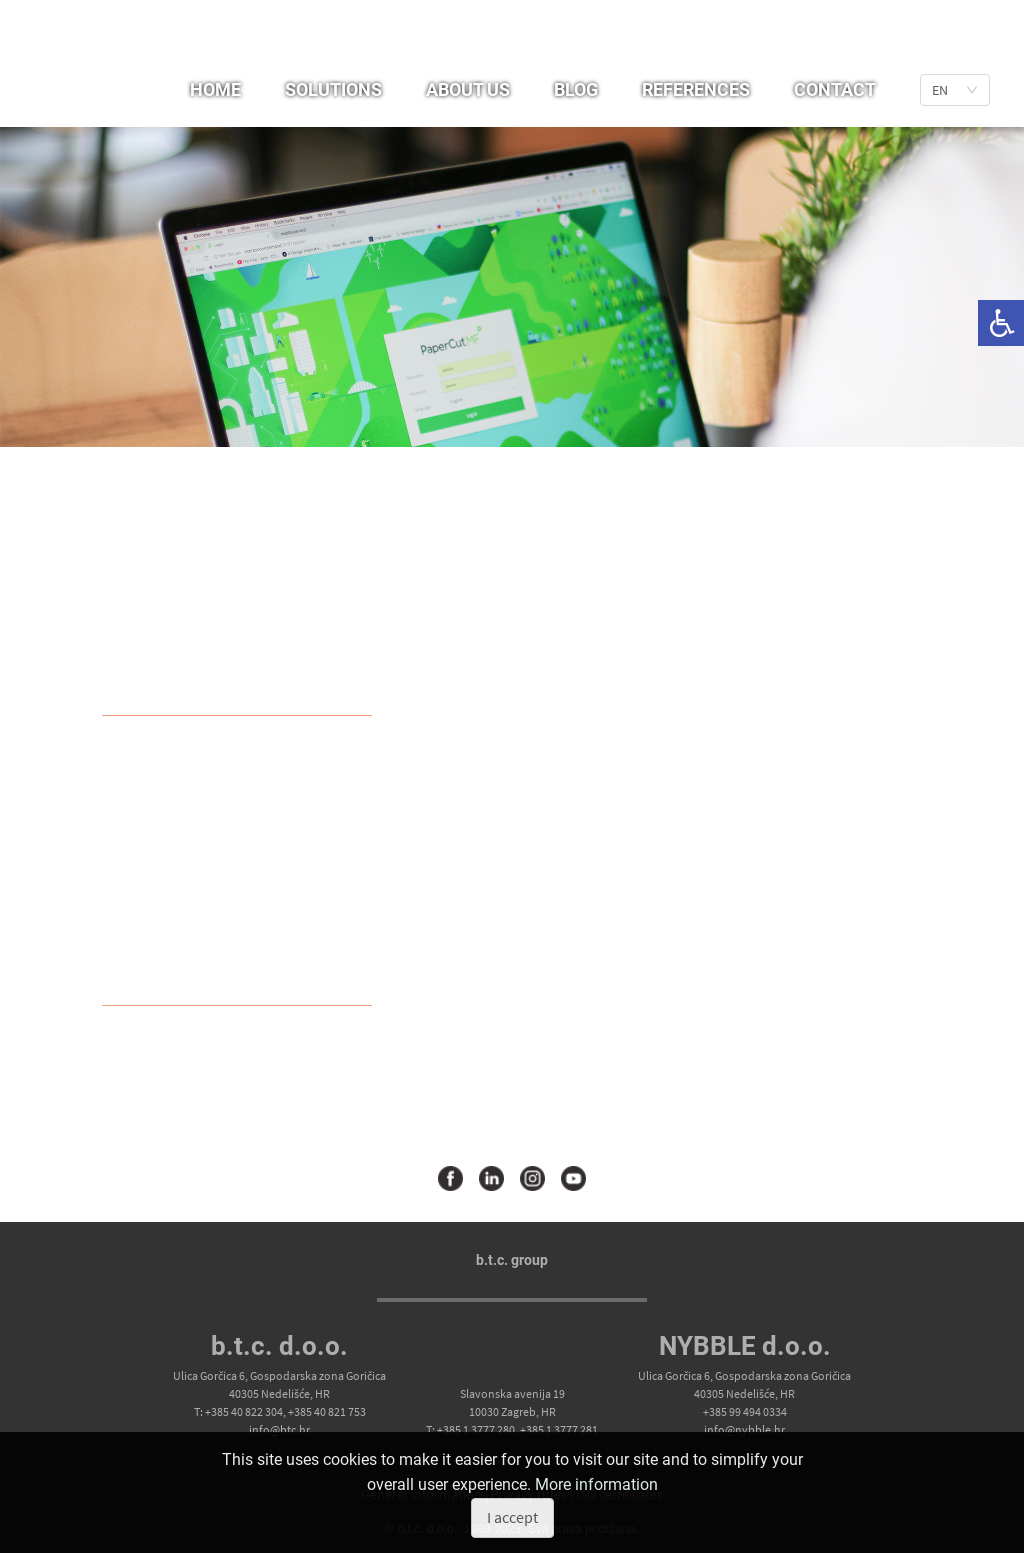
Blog (576, 89)
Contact (835, 89)
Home (215, 89)
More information (596, 1484)
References (696, 89)
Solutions (333, 89)
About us (468, 89)
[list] (955, 90)
